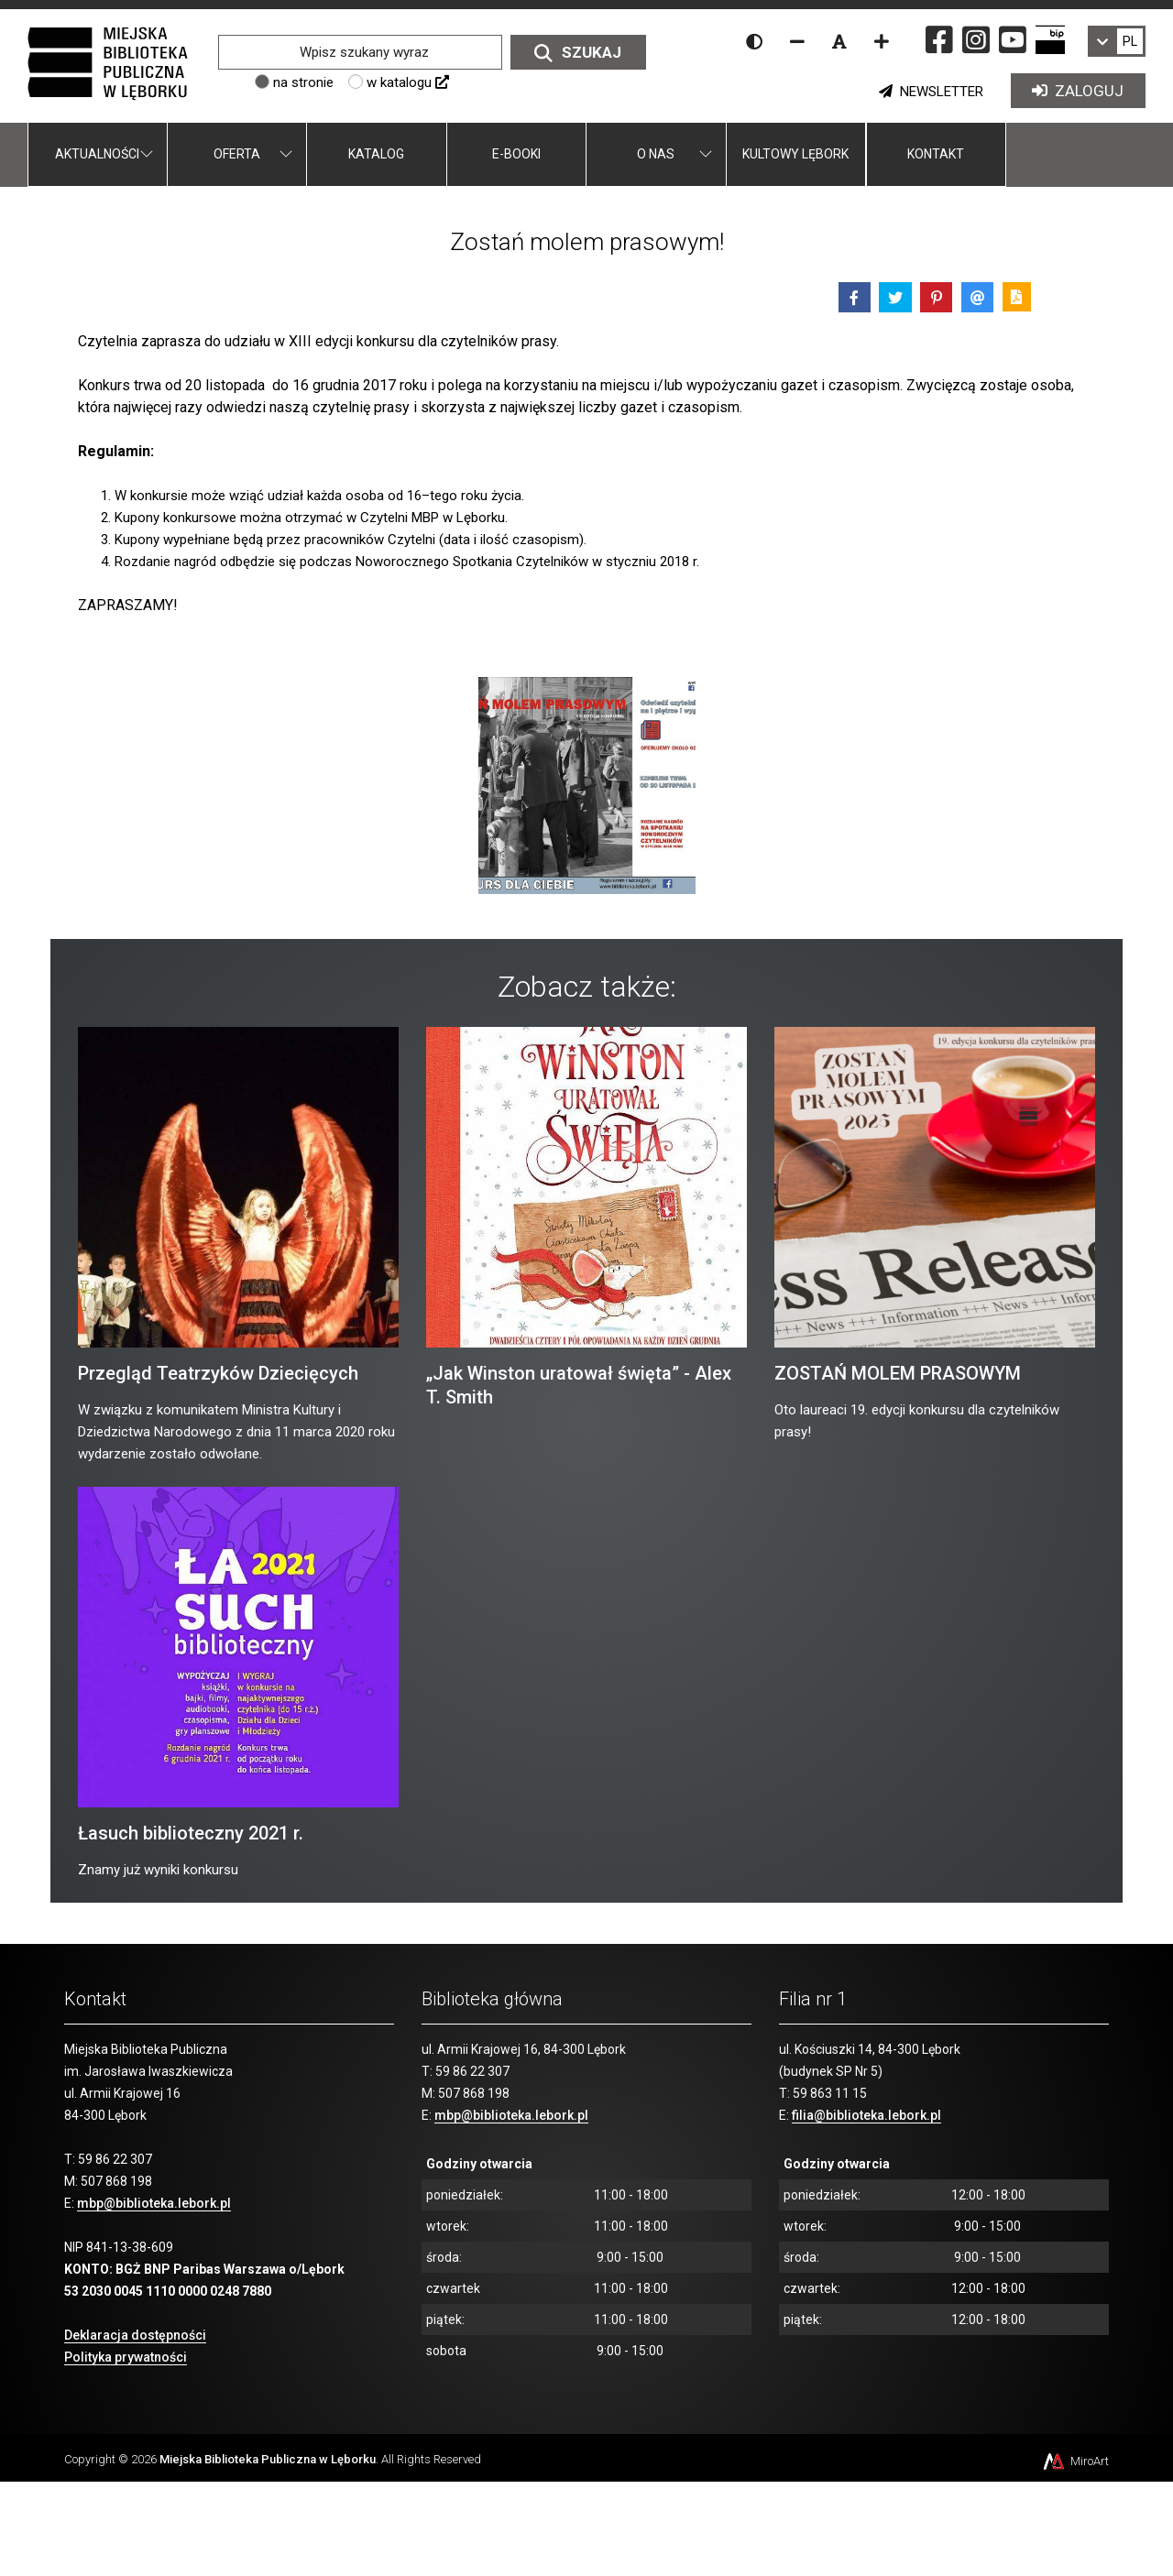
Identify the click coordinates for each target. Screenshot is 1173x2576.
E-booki (516, 154)
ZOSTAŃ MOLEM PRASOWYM (897, 1373)
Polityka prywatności (125, 2357)
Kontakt (935, 154)
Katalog (376, 154)
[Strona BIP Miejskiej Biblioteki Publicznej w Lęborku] (1050, 39)
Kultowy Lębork (795, 154)
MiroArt (1074, 2461)
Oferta (237, 154)
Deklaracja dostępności (135, 2335)
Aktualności (97, 154)
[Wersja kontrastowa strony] (754, 41)
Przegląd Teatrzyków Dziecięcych (218, 1373)
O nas (655, 154)
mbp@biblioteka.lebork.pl (154, 2203)
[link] (1117, 41)
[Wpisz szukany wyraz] (359, 52)
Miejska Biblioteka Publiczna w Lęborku (267, 2459)
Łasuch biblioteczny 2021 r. (190, 1833)
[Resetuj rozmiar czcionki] (839, 41)
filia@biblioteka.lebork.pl (866, 2115)
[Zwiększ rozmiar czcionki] (881, 41)
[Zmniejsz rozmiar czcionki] (797, 41)
